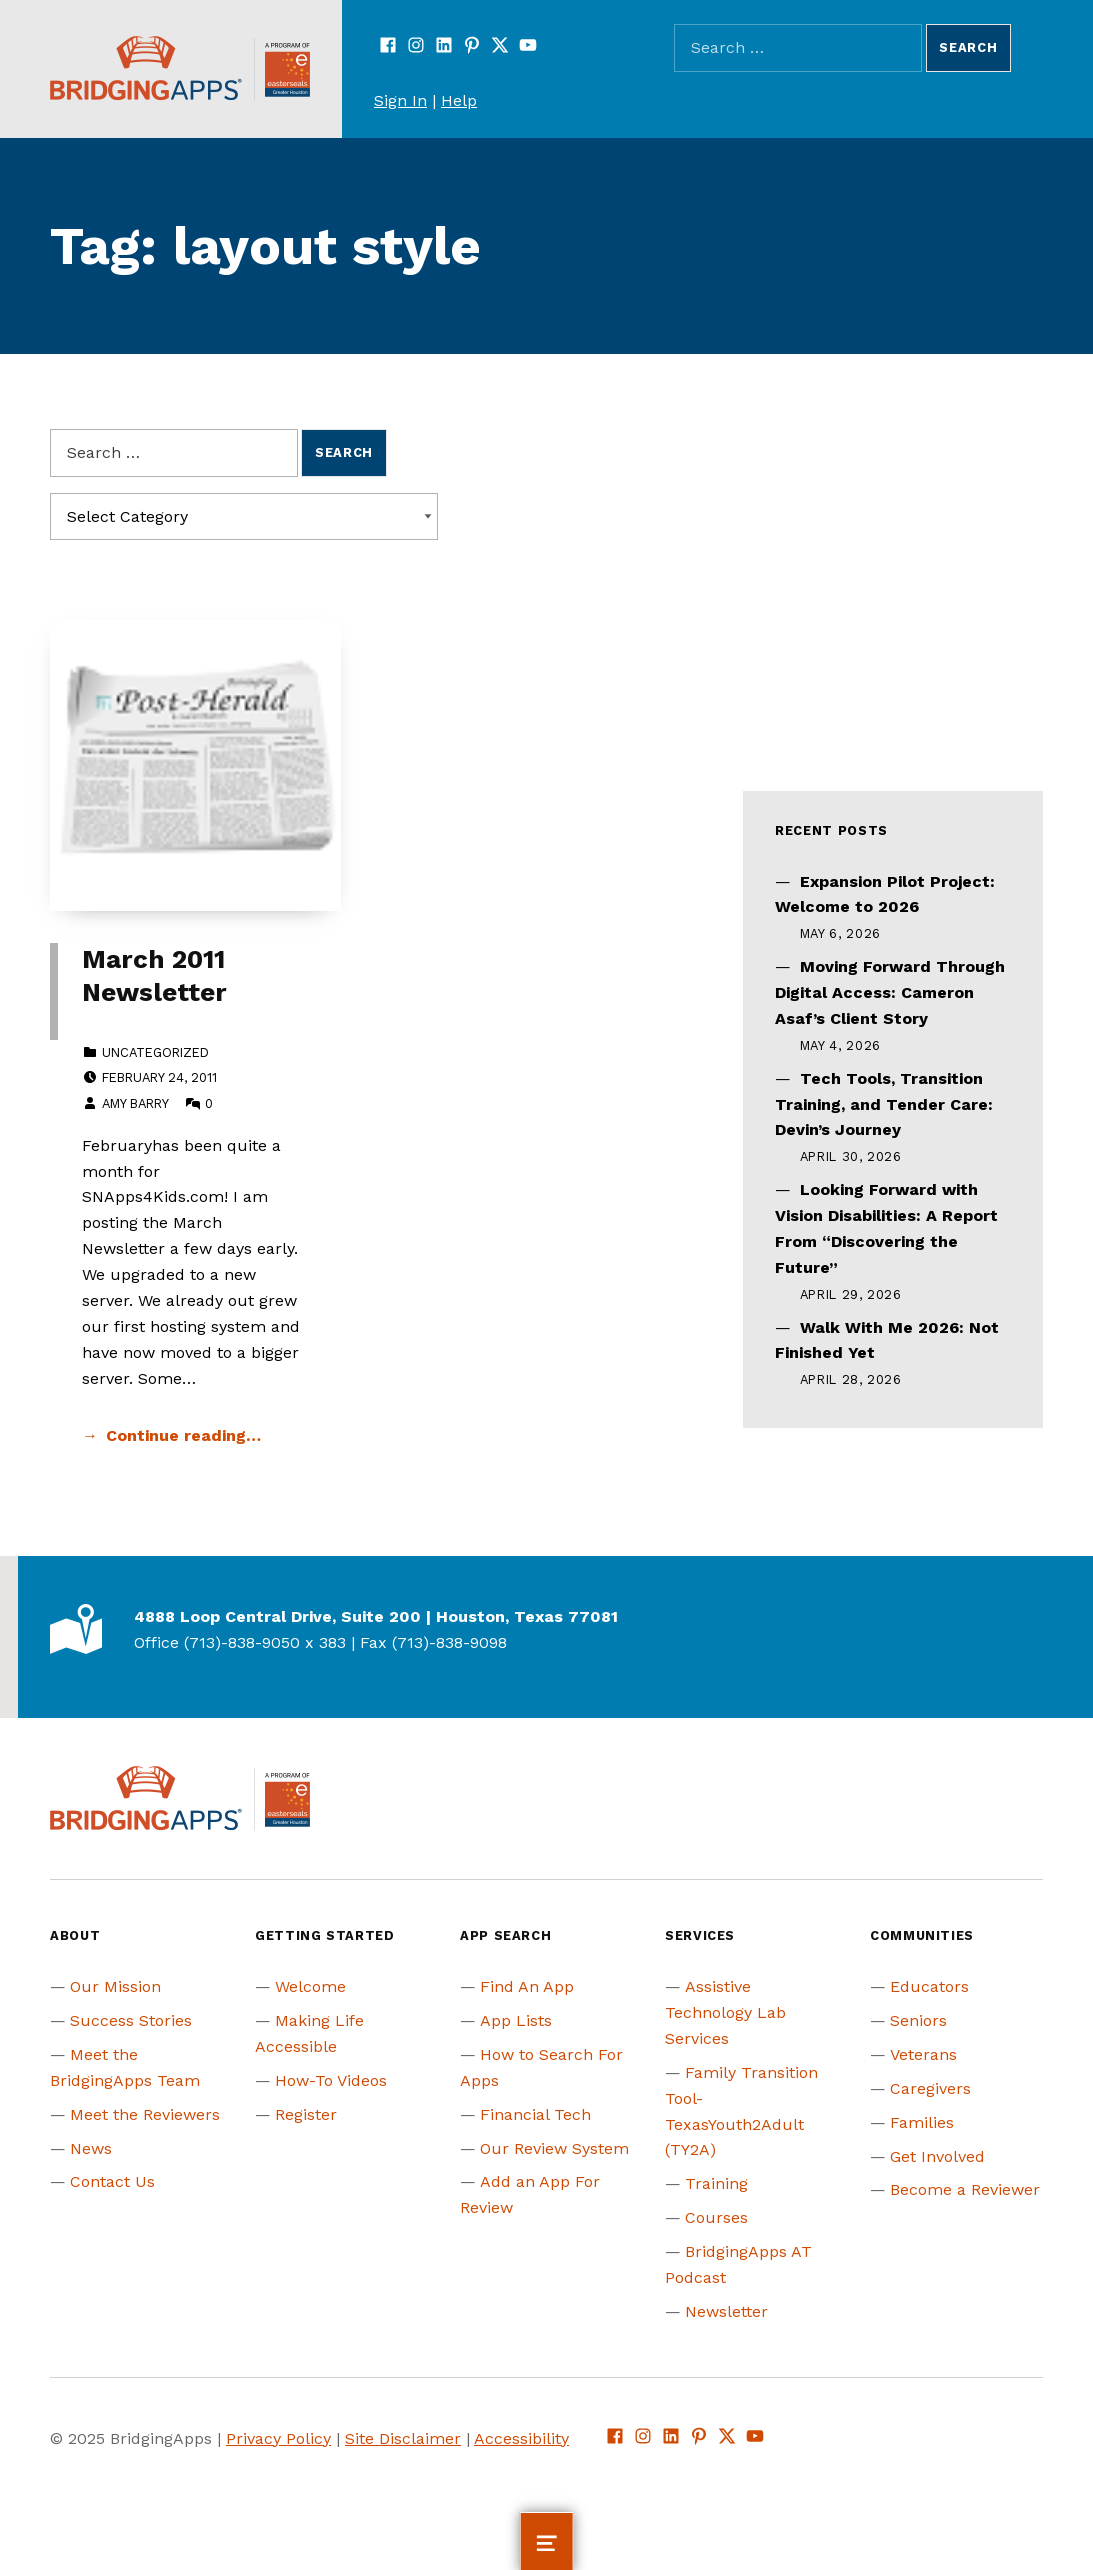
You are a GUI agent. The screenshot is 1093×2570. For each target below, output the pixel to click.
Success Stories (131, 2020)
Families (922, 2122)
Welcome (310, 1986)
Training (716, 2183)
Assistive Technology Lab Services (725, 2012)
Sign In (400, 100)
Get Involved (937, 2156)
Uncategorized (155, 1052)
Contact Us (112, 2181)
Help (459, 100)
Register (306, 2114)
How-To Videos (331, 2080)
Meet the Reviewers (145, 2114)
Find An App (527, 1986)
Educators (929, 1986)
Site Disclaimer (403, 2438)
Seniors (918, 2020)
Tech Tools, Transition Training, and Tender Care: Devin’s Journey (884, 1104)
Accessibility (521, 2438)
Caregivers (930, 2088)
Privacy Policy (278, 2438)
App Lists (516, 2020)
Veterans (923, 2054)
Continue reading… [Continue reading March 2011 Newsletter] (183, 1435)
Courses (716, 2217)
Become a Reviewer (965, 2189)
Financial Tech (535, 2114)
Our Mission (115, 1986)
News (91, 2148)
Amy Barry (135, 1103)
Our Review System (554, 2148)
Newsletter (726, 2311)
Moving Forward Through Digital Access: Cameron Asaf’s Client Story (890, 992)
